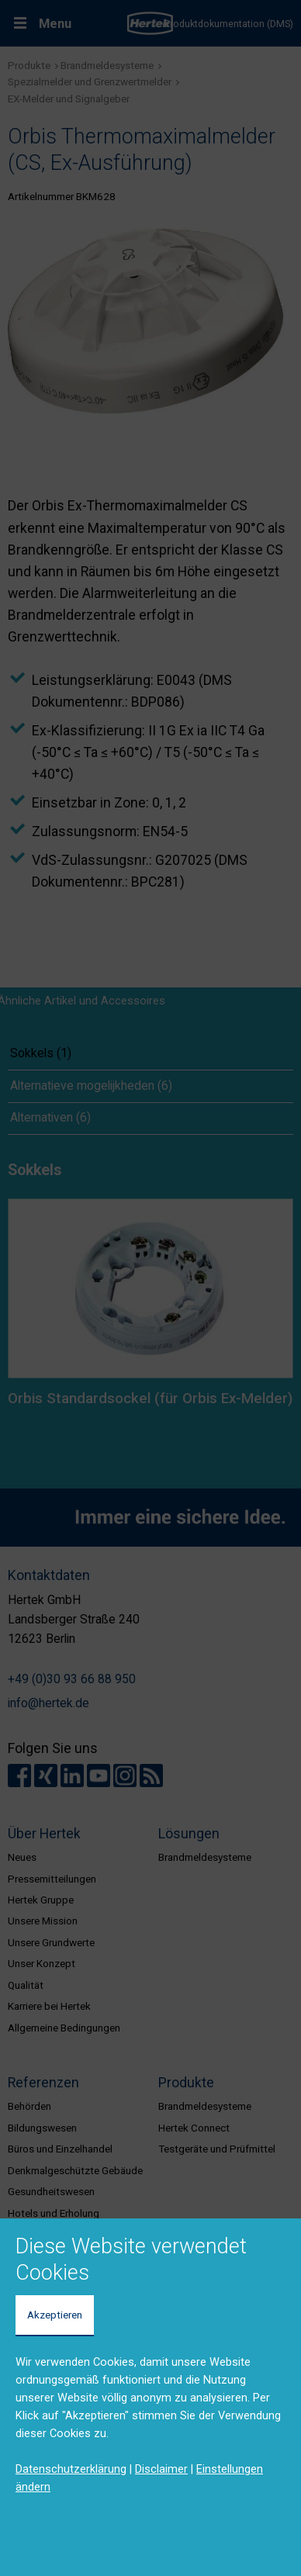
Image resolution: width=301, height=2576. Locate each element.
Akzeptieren (54, 2314)
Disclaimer (161, 2469)
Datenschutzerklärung (71, 2469)
